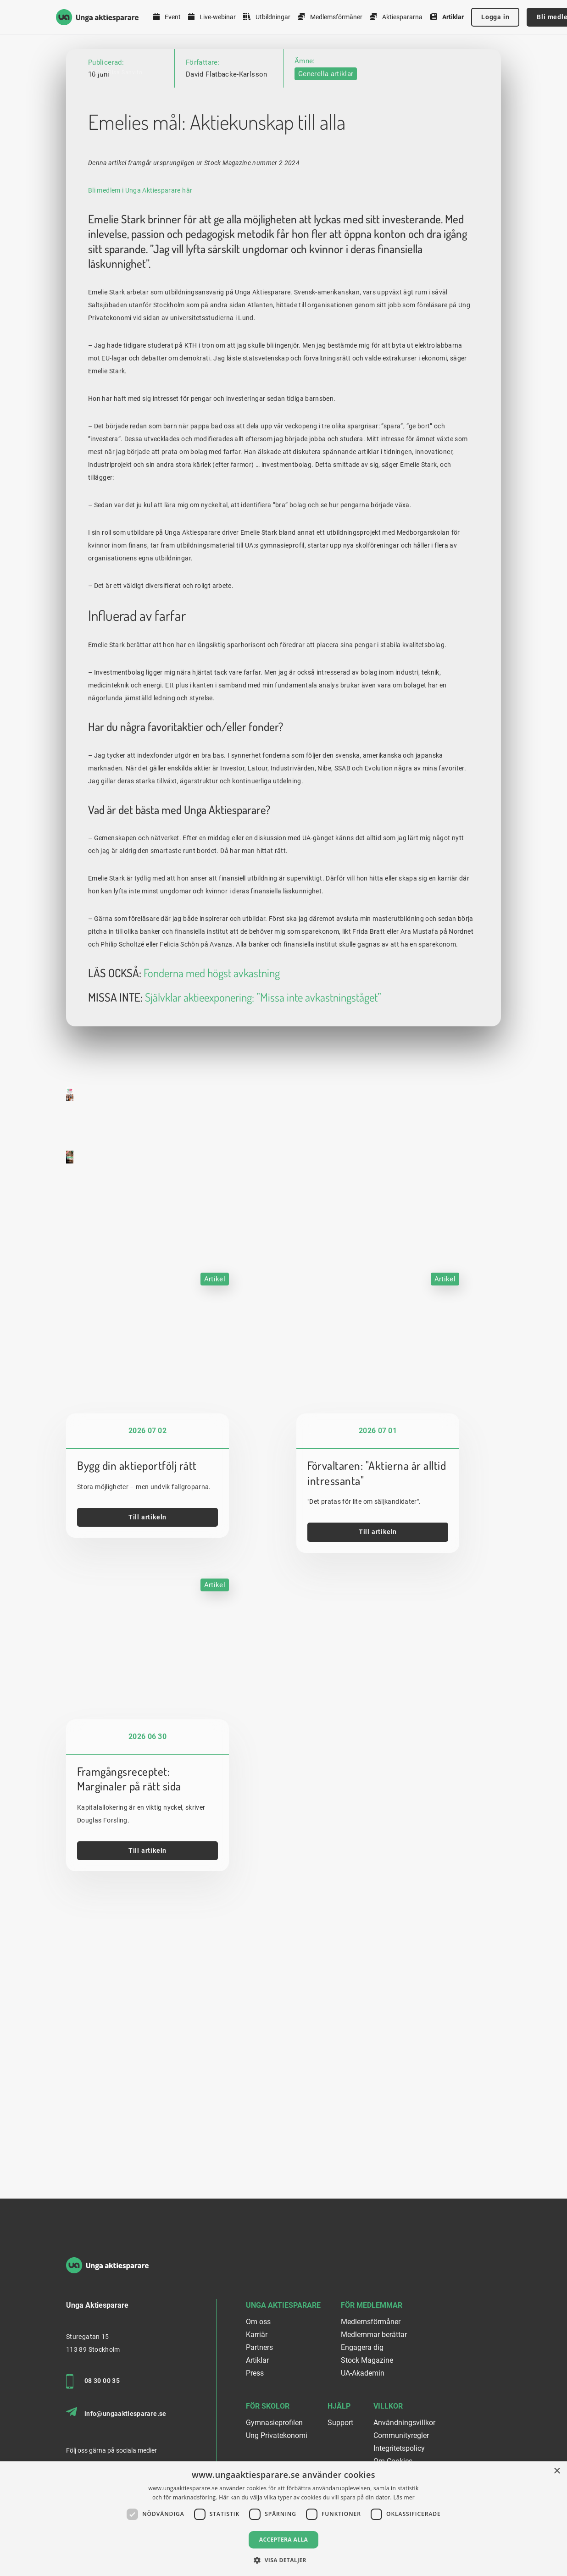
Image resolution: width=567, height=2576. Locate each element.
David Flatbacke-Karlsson (226, 74)
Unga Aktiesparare (283, 2305)
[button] (283, 2560)
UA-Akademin (362, 2373)
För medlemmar (371, 2305)
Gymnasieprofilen (274, 2422)
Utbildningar (266, 17)
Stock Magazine (367, 2360)
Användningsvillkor (404, 2422)
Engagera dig (362, 2347)
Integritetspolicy (399, 2448)
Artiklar (447, 17)
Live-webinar (212, 17)
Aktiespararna (396, 17)
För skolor (267, 2406)
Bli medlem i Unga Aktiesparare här (140, 423)
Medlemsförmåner (330, 17)
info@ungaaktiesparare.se (116, 2412)
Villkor (388, 2406)
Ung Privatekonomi (276, 2435)
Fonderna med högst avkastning (212, 1205)
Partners (259, 2347)
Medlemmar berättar (374, 2334)
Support (340, 2422)
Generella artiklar (325, 74)
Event (167, 17)
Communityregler (401, 2435)
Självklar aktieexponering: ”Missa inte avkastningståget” (263, 1229)
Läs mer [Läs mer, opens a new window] (404, 2497)
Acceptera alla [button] (283, 2539)
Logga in (495, 17)
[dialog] (283, 2518)
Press (255, 2373)
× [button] (556, 2471)
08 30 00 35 (93, 2381)
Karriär (256, 2334)
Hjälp (339, 2406)
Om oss (258, 2321)
